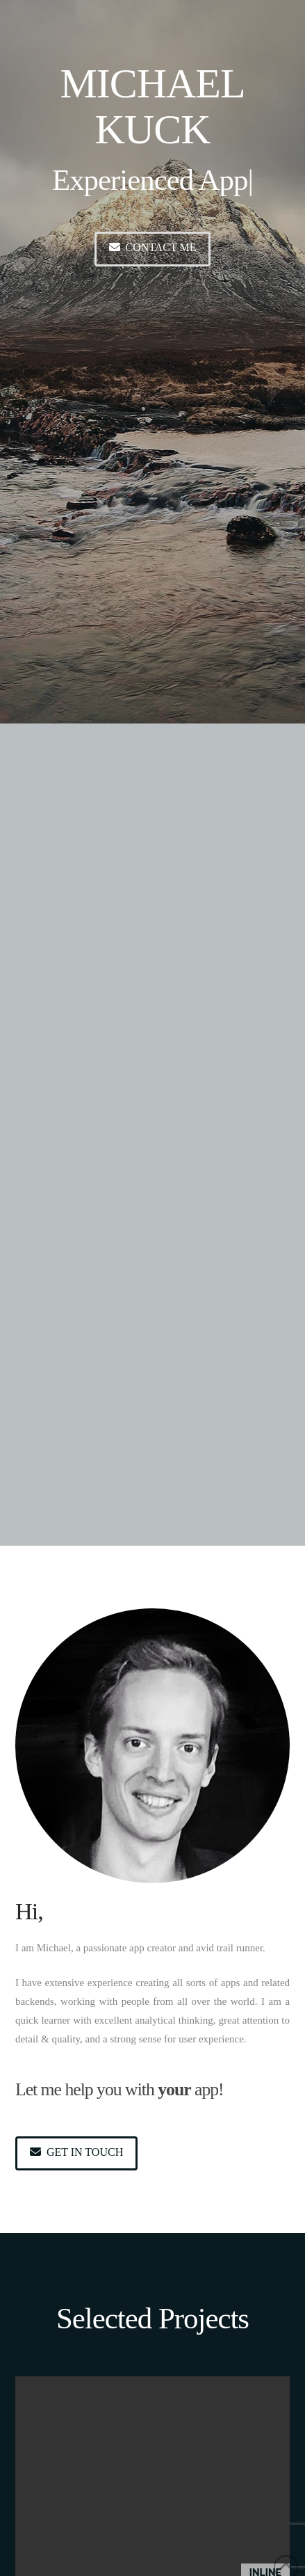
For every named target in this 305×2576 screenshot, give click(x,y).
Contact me (153, 247)
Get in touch (76, 2152)
